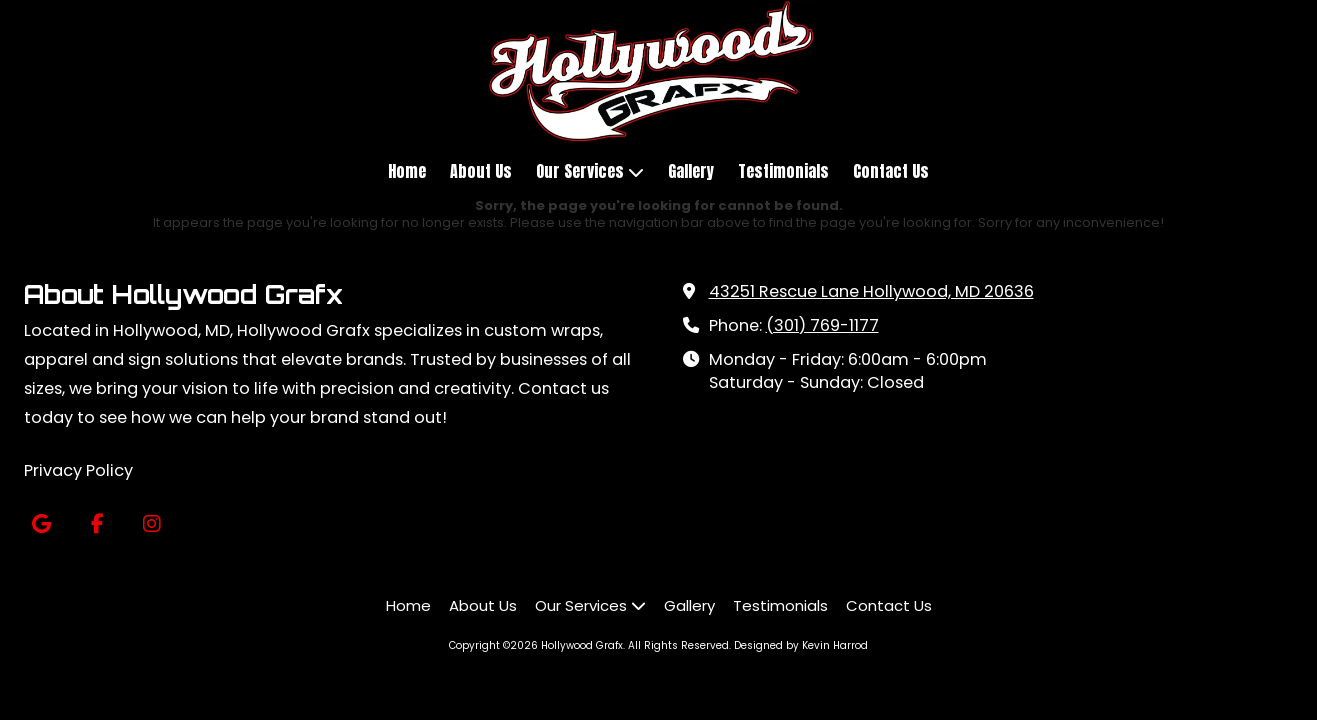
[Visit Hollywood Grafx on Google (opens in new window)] (41, 524)
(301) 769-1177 (822, 325)
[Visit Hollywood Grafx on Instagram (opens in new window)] (151, 524)
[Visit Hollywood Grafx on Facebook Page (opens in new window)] (96, 524)
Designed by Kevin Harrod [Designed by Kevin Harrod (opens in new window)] (801, 645)
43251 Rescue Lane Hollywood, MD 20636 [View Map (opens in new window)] (871, 291)
